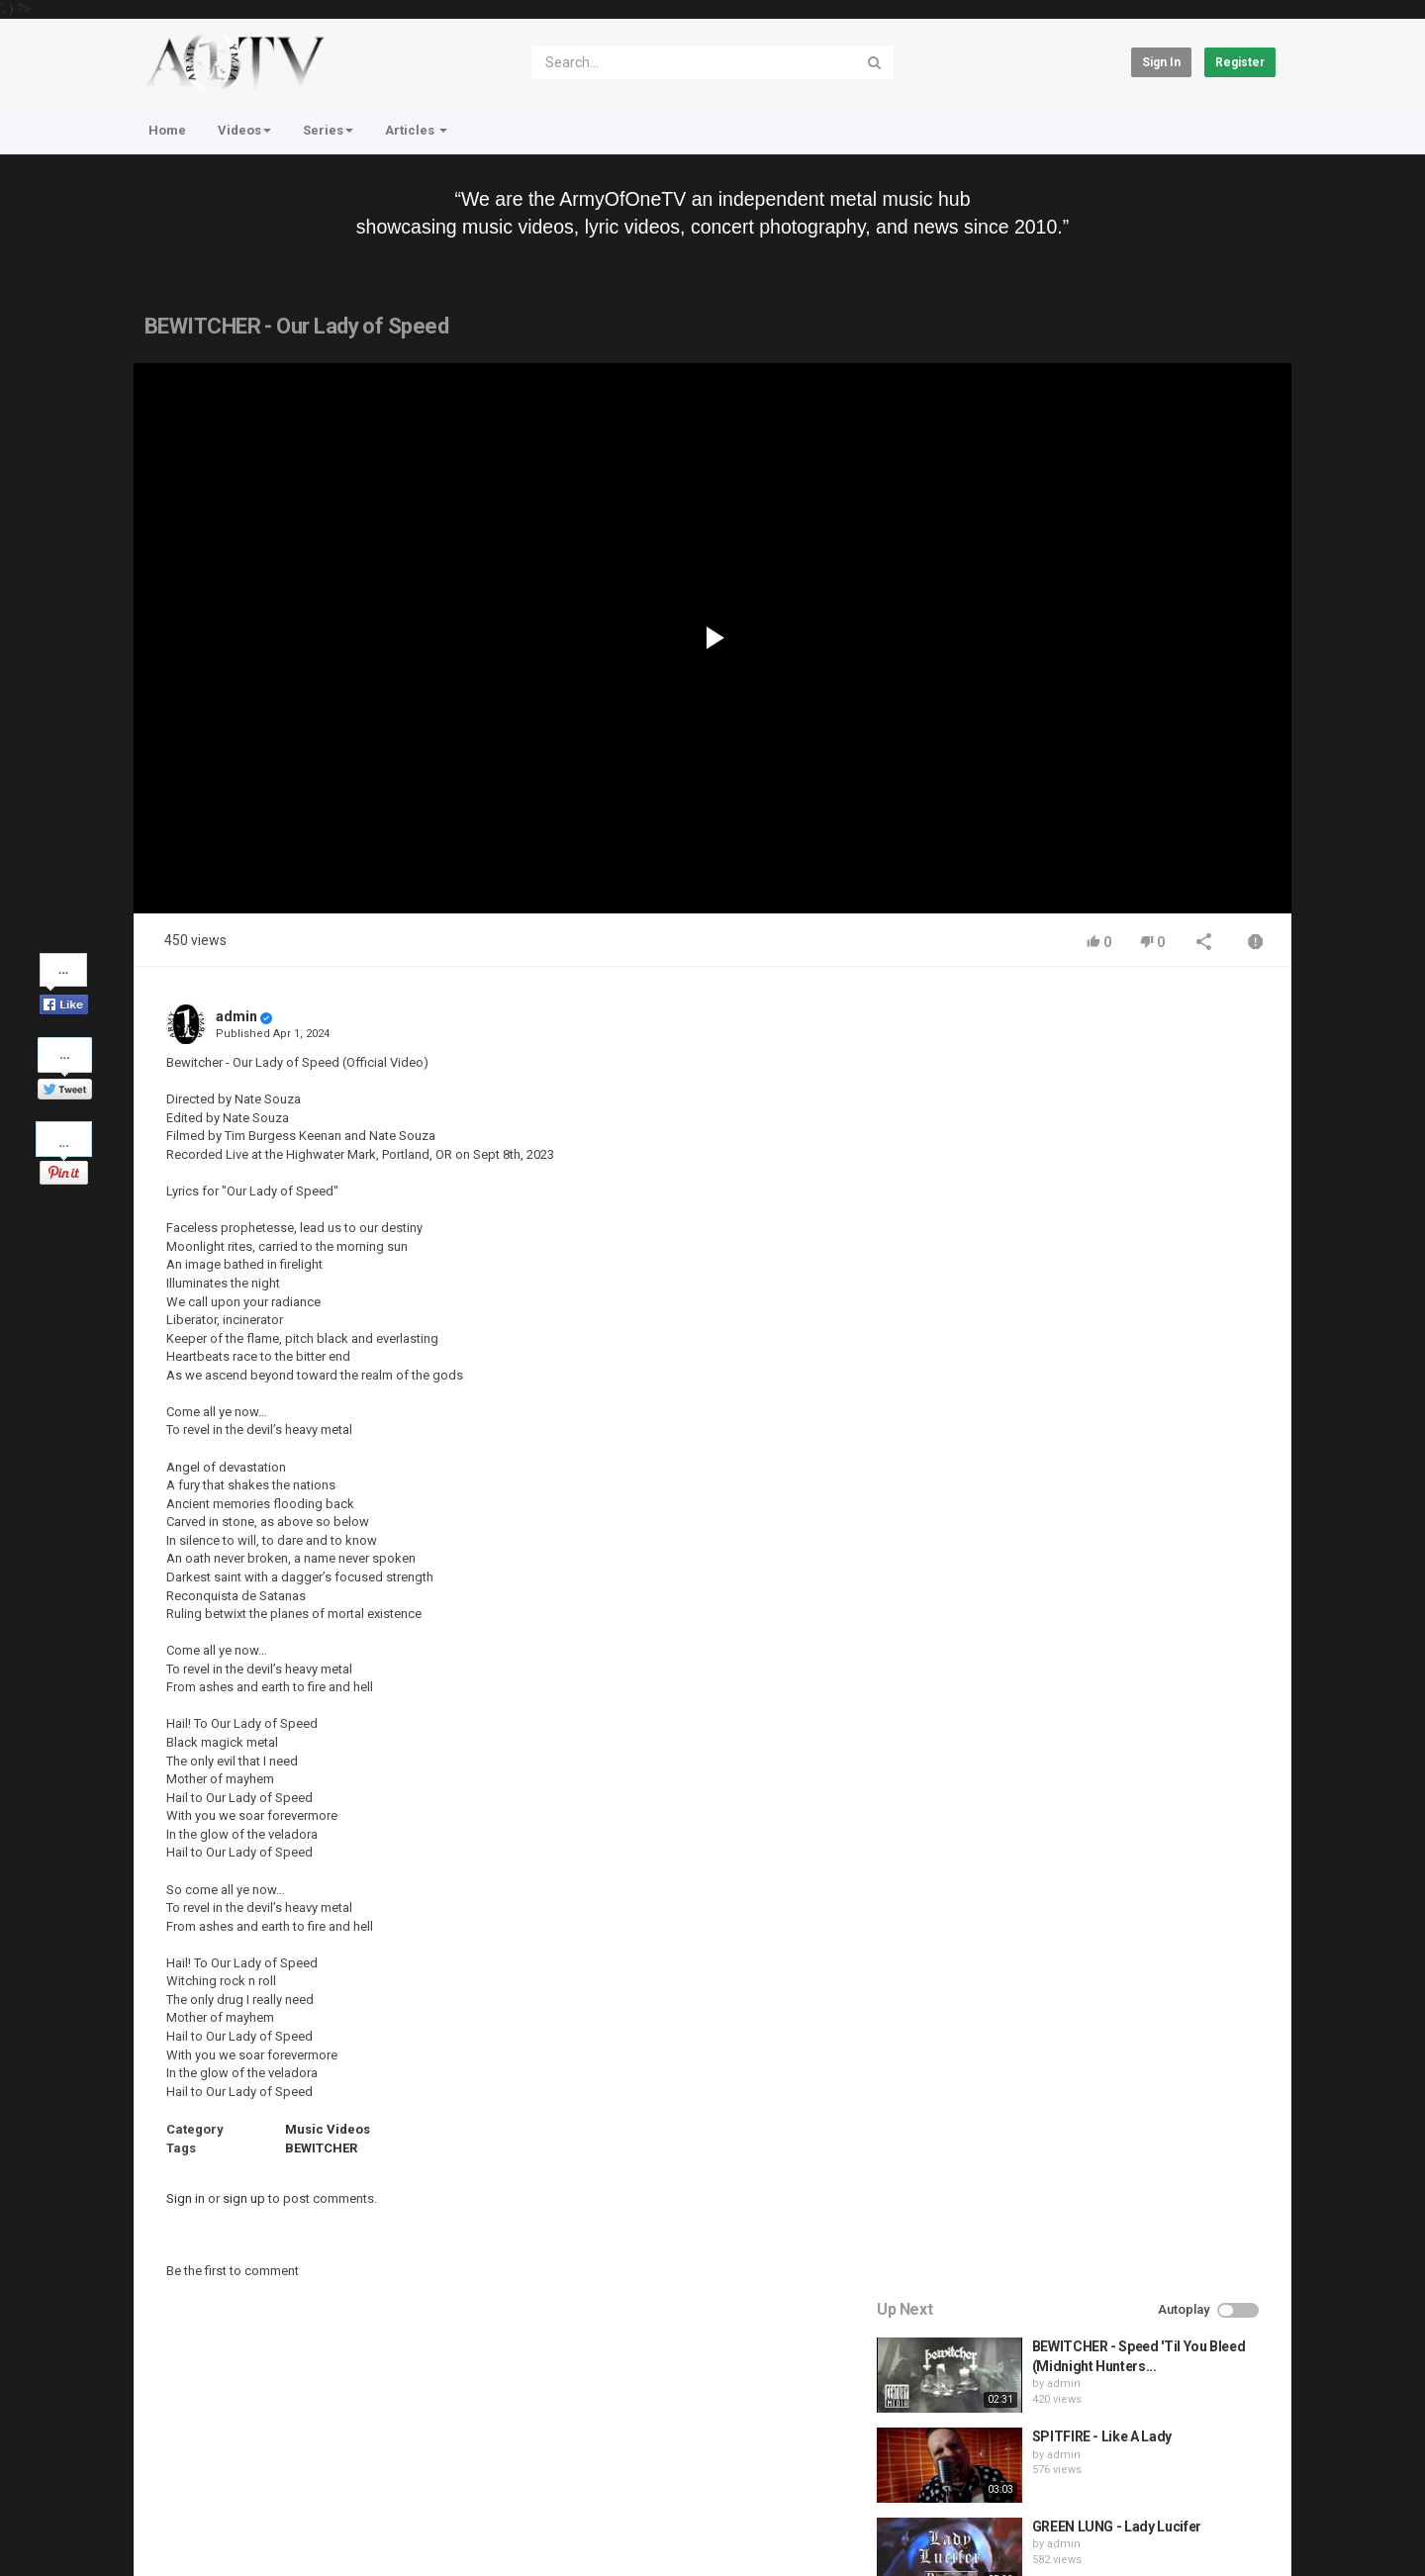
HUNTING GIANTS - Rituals (1135, 1310)
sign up (244, 2198)
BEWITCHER (321, 2148)
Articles (416, 130)
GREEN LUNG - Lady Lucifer (1136, 1220)
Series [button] (328, 130)
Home (167, 130)
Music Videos (327, 2129)
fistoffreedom (1103, 1328)
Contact (209, 2478)
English (1243, 2539)
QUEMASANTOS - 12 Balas (1134, 1400)
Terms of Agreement (311, 2478)
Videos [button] (244, 130)
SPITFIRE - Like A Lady (1121, 1131)
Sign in (1161, 62)
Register (1240, 62)
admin (236, 1016)
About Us (228, 2529)
